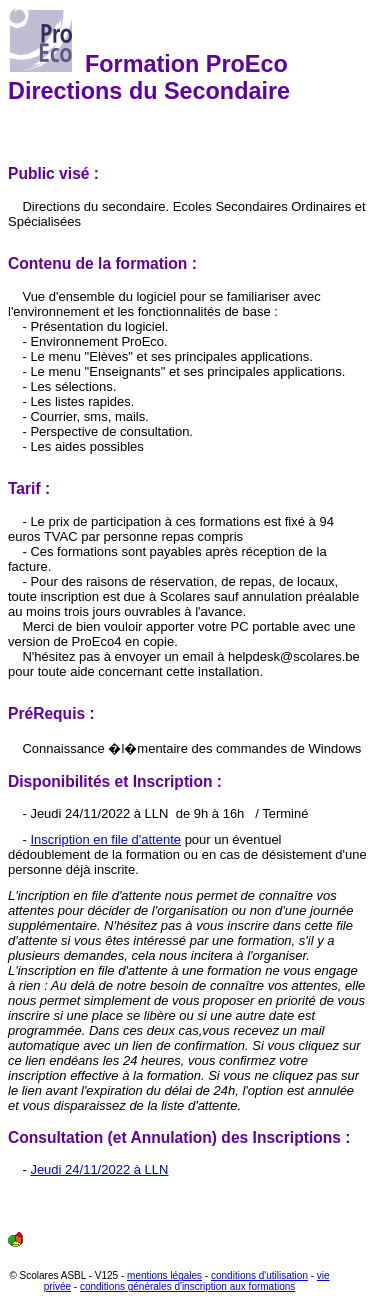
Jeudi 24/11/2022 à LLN (99, 1169)
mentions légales (164, 1275)
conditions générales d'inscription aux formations (187, 1286)
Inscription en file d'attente (105, 839)
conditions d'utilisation (259, 1275)
